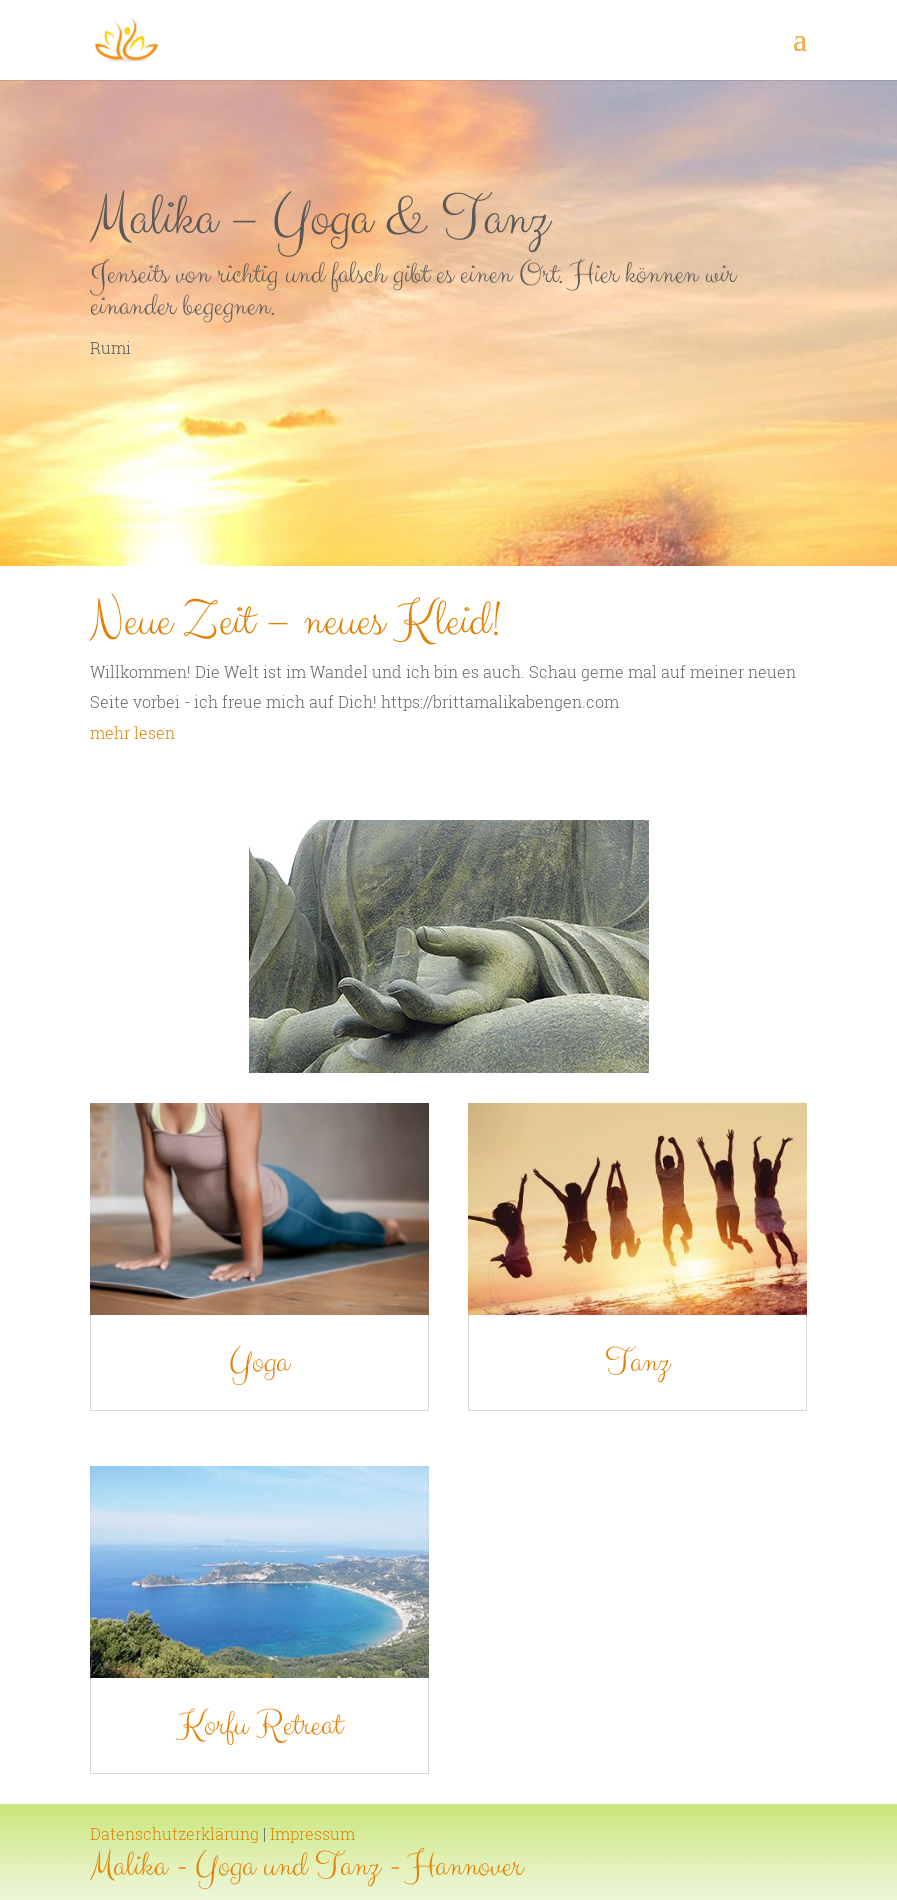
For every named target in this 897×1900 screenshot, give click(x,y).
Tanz (561, 1399)
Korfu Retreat (336, 1615)
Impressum (312, 1833)
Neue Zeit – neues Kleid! (295, 621)
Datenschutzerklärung (174, 1833)
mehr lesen (132, 732)
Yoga (336, 1399)
